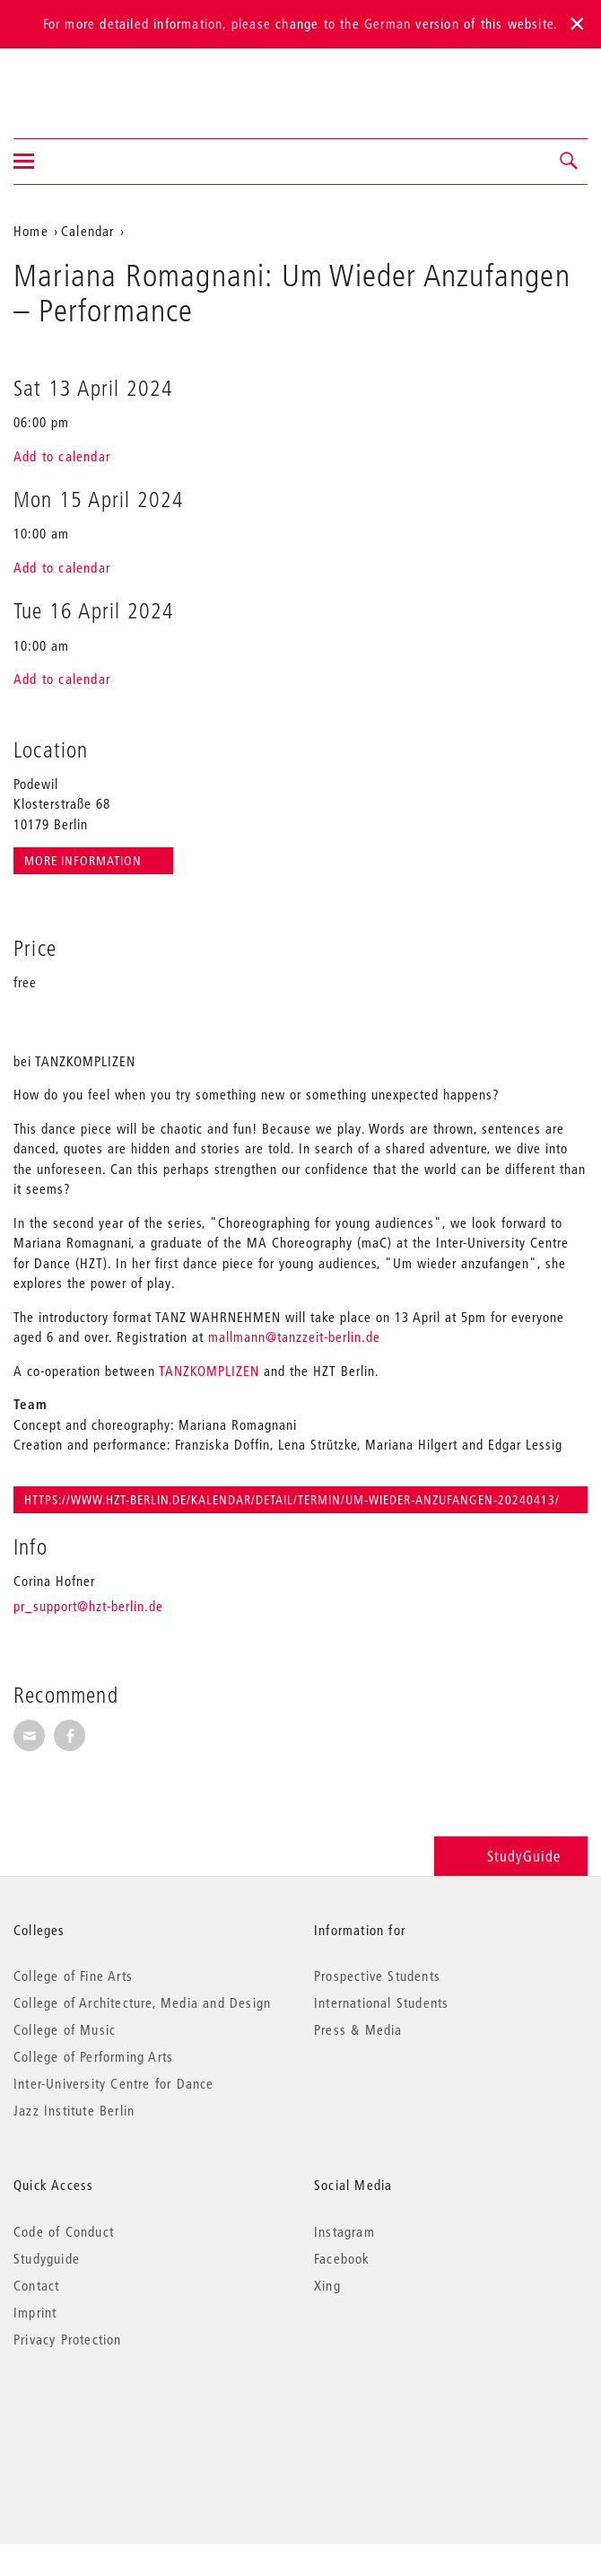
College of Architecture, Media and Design (142, 2002)
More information (84, 861)
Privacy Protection (67, 2339)
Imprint (35, 2312)
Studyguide (46, 2258)
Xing (327, 2285)
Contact (36, 2285)
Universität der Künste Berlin (83, 81)
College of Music (64, 2029)
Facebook (342, 2258)
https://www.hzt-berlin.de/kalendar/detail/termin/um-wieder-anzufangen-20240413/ (292, 1500)
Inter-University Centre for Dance (113, 2083)
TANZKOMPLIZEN (209, 1371)
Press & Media (358, 2029)
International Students (381, 2002)
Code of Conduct (63, 2231)
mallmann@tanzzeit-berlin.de (294, 1336)
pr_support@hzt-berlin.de (88, 1606)
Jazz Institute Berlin (74, 2110)
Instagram (344, 2231)
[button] (570, 161)
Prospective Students (377, 1976)
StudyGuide (511, 1855)
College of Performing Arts (93, 2056)
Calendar (88, 231)
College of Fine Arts (73, 1976)
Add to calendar (61, 456)
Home (30, 231)
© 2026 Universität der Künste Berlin (107, 2415)
